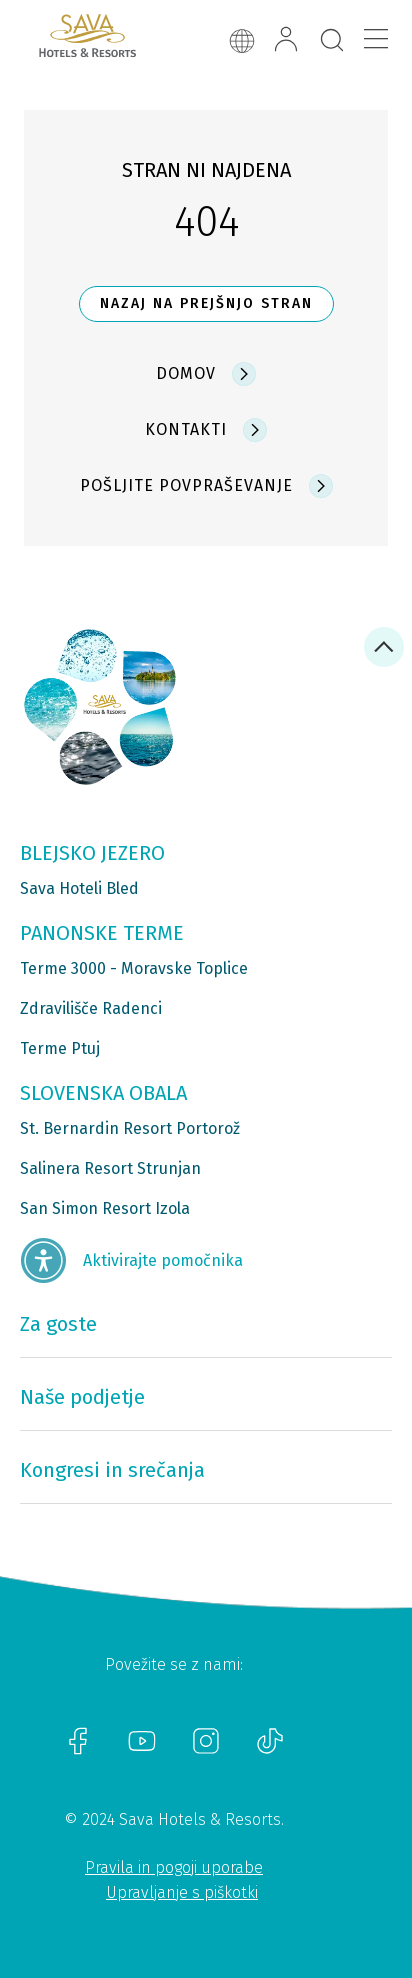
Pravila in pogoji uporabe (174, 1867)
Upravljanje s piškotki (182, 1892)
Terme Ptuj (60, 1048)
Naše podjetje (82, 1397)
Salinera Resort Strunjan (110, 1168)
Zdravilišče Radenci (91, 1008)
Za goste (58, 1324)
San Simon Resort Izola (105, 1208)
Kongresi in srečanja (112, 1470)
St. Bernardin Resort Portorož (130, 1128)
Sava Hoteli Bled (79, 888)
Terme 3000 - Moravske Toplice (134, 968)
